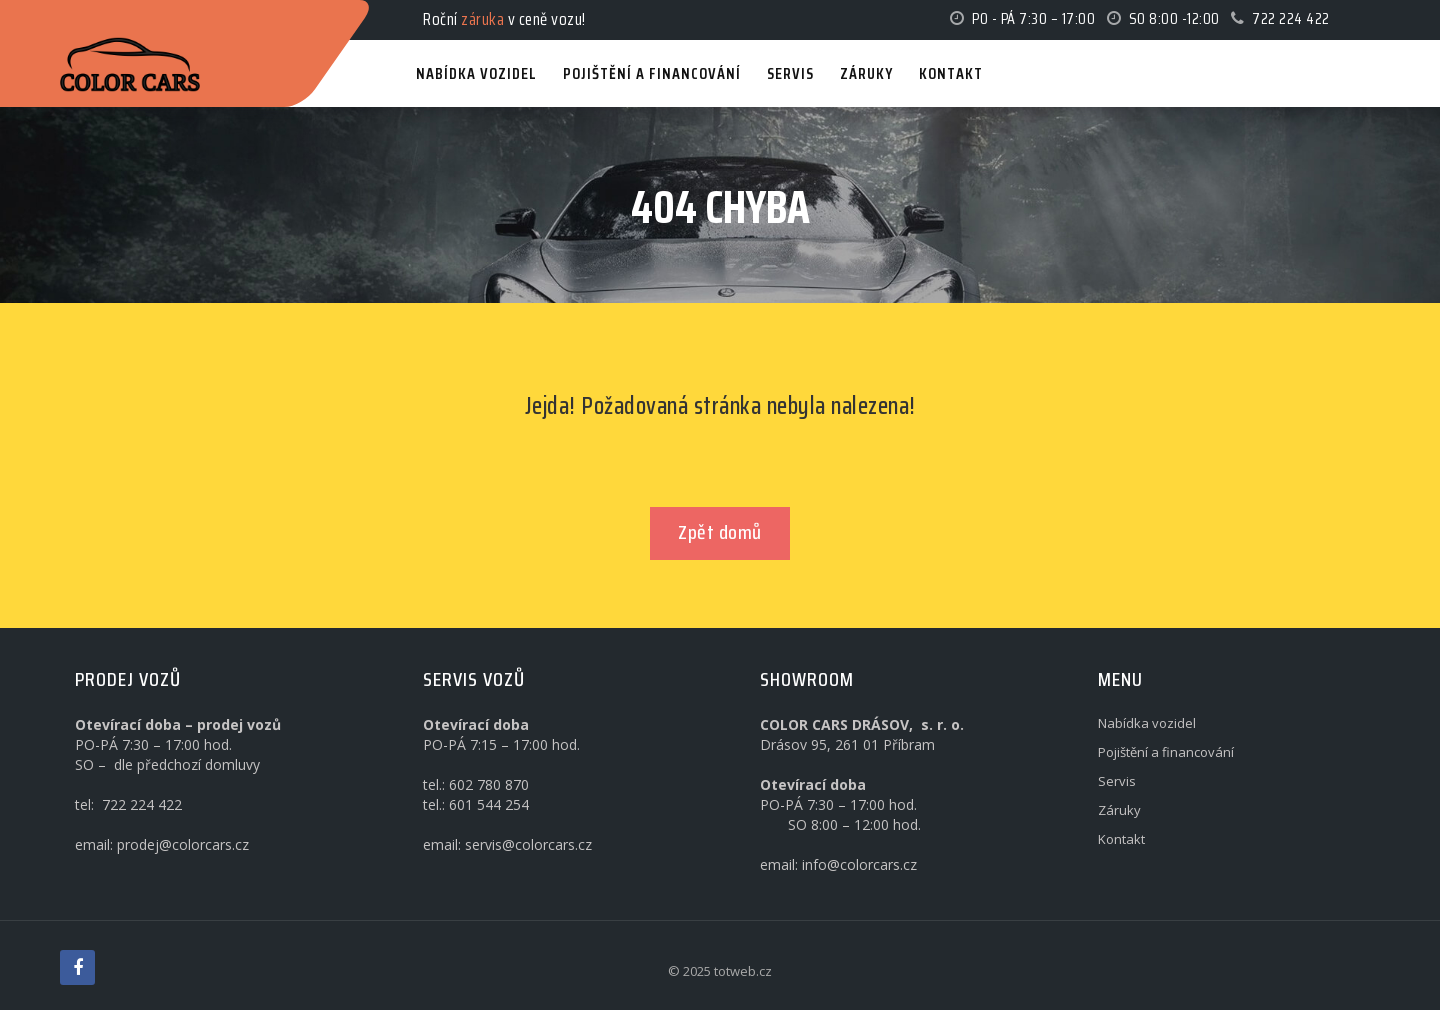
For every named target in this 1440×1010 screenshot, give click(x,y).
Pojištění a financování (1166, 752)
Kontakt (1121, 839)
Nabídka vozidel (1147, 723)
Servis (1117, 781)
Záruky (1119, 810)
